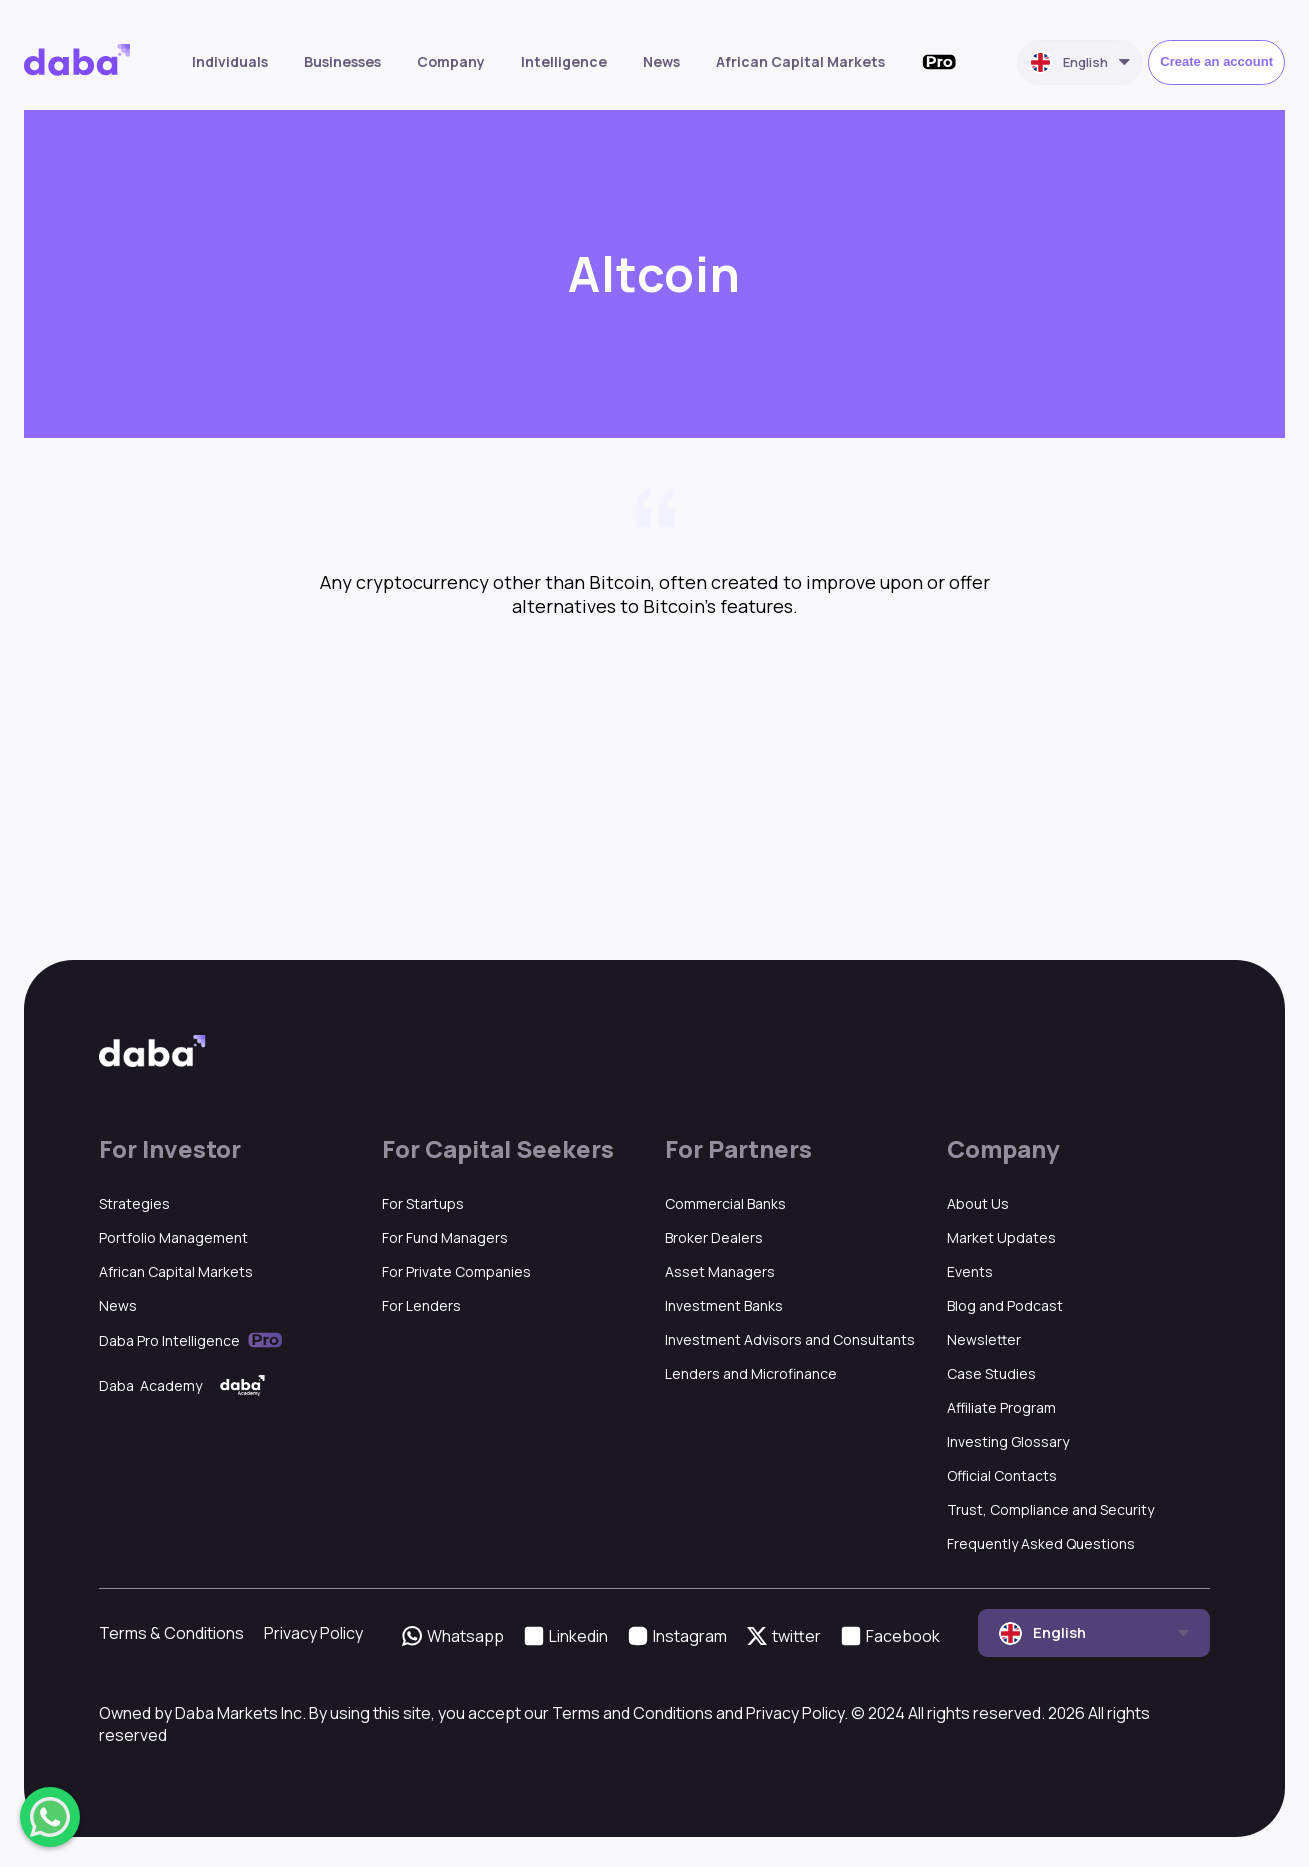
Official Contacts (1002, 1475)
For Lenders (421, 1305)
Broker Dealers (714, 1237)
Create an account (1216, 61)
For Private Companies (456, 1271)
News (661, 61)
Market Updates (1001, 1237)
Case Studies (991, 1373)
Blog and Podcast (1005, 1305)
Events (970, 1271)
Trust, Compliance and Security (1050, 1509)
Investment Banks (724, 1305)
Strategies (134, 1203)
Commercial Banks (725, 1203)
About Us (978, 1203)
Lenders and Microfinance (751, 1373)
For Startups (423, 1203)
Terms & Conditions (171, 1633)
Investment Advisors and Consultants (790, 1339)
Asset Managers (720, 1271)
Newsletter (984, 1339)
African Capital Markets (800, 61)
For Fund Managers (445, 1237)
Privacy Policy (313, 1633)
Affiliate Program (1001, 1407)
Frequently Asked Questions (1041, 1543)
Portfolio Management (173, 1237)
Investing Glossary (1008, 1441)
